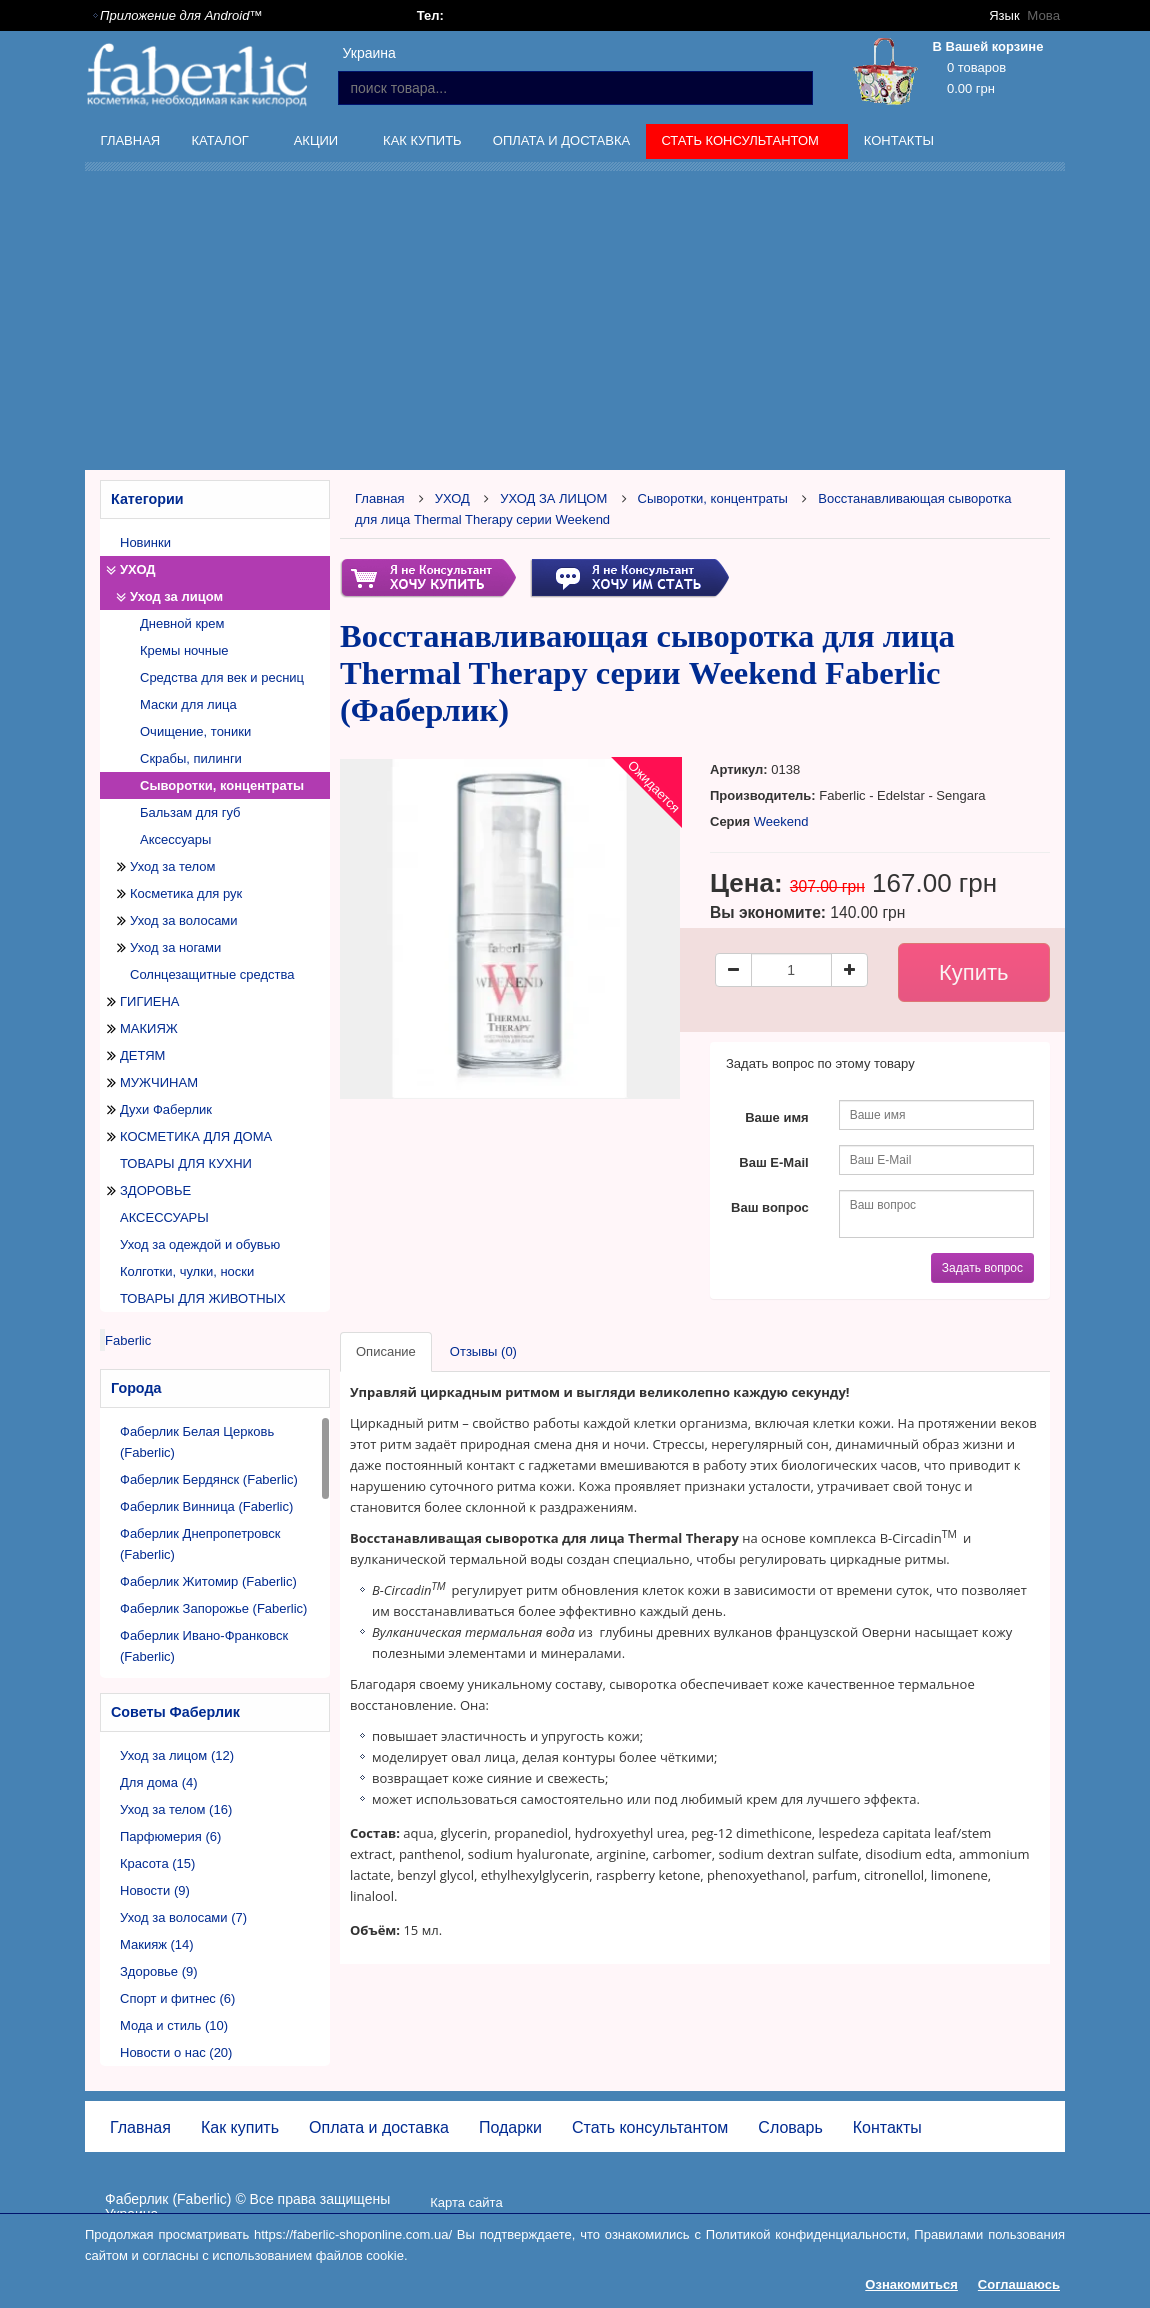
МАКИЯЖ (149, 1028)
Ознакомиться (911, 2284)
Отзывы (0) (483, 1351)
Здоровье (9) (159, 1971)
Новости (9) (155, 1890)
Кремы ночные (184, 650)
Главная (131, 140)
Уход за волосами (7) (183, 1917)
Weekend (781, 821)
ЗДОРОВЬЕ (155, 1190)
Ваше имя (777, 1117)
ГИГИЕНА (150, 1001)
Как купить (422, 140)
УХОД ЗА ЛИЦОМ (553, 498)
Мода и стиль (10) (174, 2025)
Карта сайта (466, 2202)
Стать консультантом (742, 144)
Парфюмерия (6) (170, 1836)
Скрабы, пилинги (191, 758)
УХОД (138, 569)
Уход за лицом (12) (177, 1755)
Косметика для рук (186, 893)
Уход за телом (172, 866)
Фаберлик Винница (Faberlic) (206, 1506)
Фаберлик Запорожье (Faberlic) (213, 1608)
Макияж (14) (157, 1944)
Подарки (510, 2127)
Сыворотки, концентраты (222, 785)
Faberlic (128, 1340)
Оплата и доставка (561, 140)
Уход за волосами (184, 920)
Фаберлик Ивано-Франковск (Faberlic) (204, 1646)
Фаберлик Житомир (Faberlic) (208, 1581)
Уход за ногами (175, 947)
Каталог (222, 144)
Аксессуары (175, 839)
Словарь (790, 2127)
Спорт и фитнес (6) (177, 1998)
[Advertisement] (617, 324)
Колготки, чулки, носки (187, 1271)
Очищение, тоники (195, 731)
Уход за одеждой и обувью (200, 1244)
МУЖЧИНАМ (159, 1082)
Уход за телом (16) (176, 1809)
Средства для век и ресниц (222, 677)
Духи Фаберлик (166, 1109)
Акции (318, 144)
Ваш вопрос (770, 1207)
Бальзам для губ (190, 812)
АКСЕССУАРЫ (164, 1217)
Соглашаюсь (1019, 2284)
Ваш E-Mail (773, 1162)
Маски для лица (188, 704)
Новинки (145, 542)
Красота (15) (157, 1863)
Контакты (899, 140)
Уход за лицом (176, 596)
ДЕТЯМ (142, 1055)
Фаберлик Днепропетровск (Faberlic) (200, 1544)
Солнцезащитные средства (212, 974)
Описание (386, 1351)
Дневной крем (182, 623)
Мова (1044, 15)
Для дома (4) (159, 1782)
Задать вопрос (982, 1268)
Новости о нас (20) (176, 2052)
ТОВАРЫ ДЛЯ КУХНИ (186, 1163)
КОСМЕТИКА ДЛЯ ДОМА (196, 1136)
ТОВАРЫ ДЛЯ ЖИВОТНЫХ (203, 1298)
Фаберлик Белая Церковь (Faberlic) (197, 1442)
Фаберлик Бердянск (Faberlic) (209, 1479)
